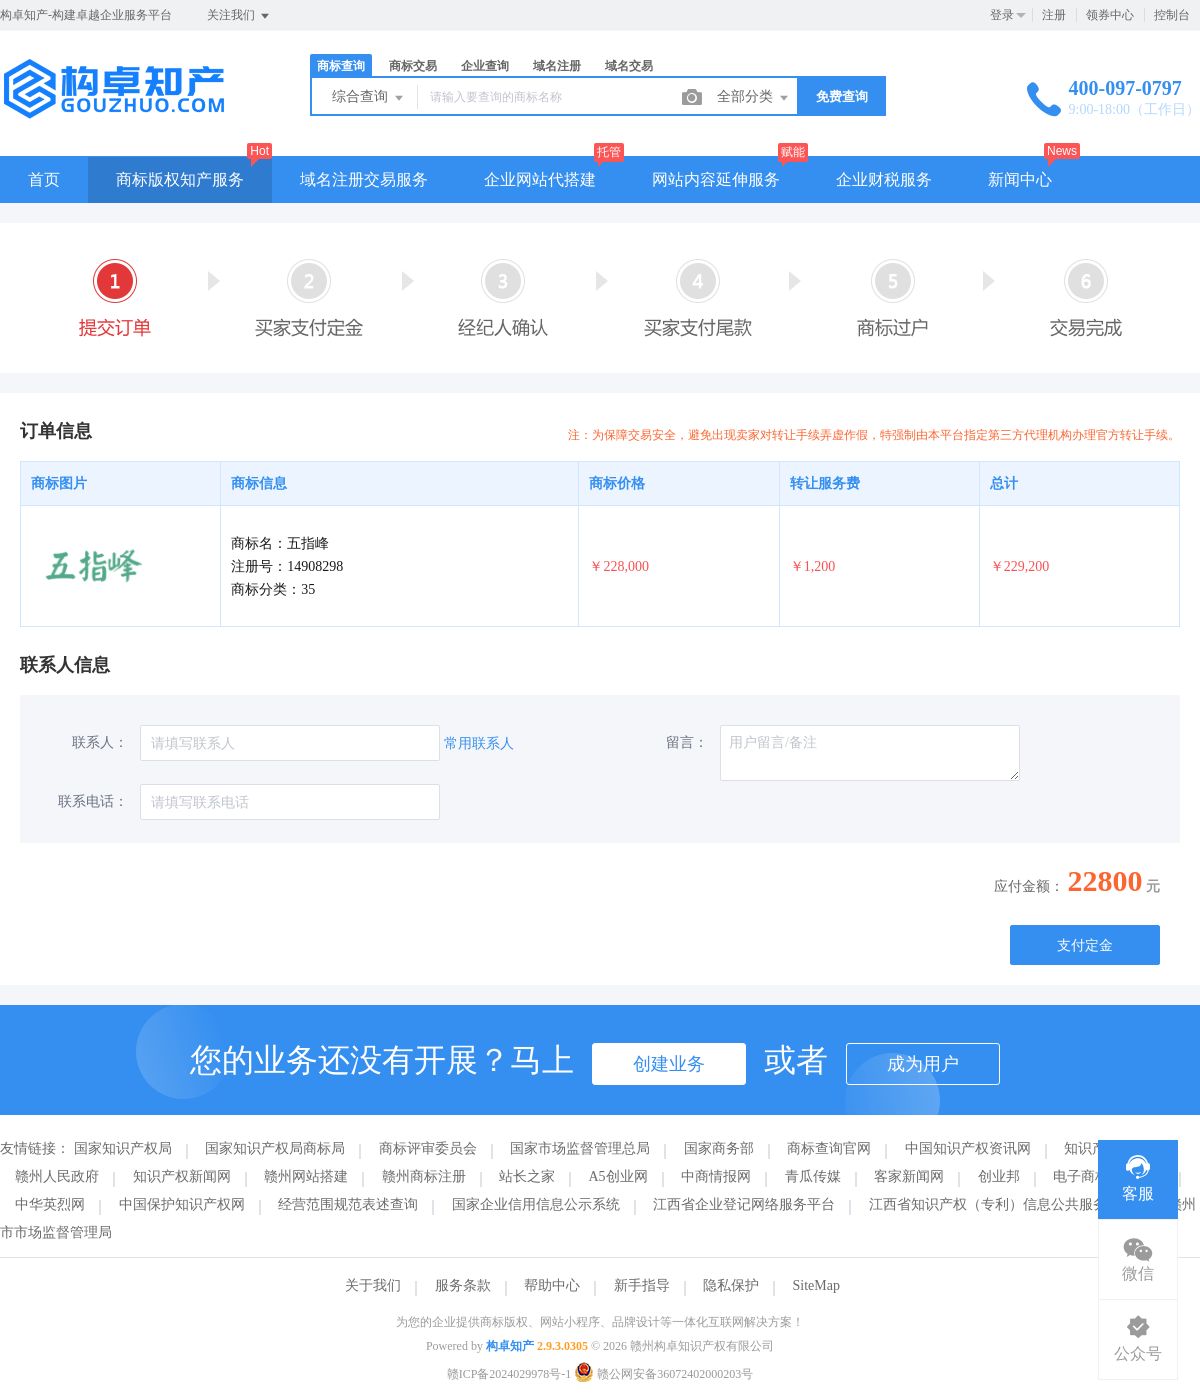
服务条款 (463, 1285)
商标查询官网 (829, 1148)
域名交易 (629, 66)
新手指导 (642, 1285)
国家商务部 (719, 1148)
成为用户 (923, 1064)
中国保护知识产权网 (182, 1204)
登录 (1002, 15)
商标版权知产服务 (180, 179)
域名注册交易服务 (364, 179)
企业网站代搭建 (540, 179)
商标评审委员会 (428, 1148)
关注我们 (239, 16)
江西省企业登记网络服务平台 (744, 1204)
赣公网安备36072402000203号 (663, 1374)
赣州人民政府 (57, 1176)
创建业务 (669, 1064)
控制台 (1172, 15)
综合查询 (369, 98)
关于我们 (373, 1285)
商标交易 (413, 66)
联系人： (100, 742)
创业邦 (999, 1176)
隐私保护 (731, 1285)
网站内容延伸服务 (716, 179)
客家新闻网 (909, 1176)
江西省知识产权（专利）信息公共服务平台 (1002, 1204)
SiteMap (816, 1285)
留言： (687, 742)
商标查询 (341, 66)
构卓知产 (510, 1346)
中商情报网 (716, 1176)
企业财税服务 (884, 179)
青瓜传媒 (813, 1176)
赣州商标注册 (424, 1176)
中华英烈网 (50, 1204)
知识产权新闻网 (182, 1176)
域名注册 (557, 66)
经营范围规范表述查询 (348, 1204)
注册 (1054, 15)
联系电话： (93, 801)
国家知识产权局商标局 (275, 1148)
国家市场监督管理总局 (580, 1148)
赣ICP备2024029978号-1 (509, 1374)
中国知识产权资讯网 (968, 1148)
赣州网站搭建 (306, 1176)
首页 (44, 179)
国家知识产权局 (123, 1148)
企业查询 (485, 66)
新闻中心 (1020, 179)
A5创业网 (618, 1176)
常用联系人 (479, 743)
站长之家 (527, 1176)
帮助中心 (552, 1285)
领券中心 (1110, 15)
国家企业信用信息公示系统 (536, 1204)
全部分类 (754, 98)
